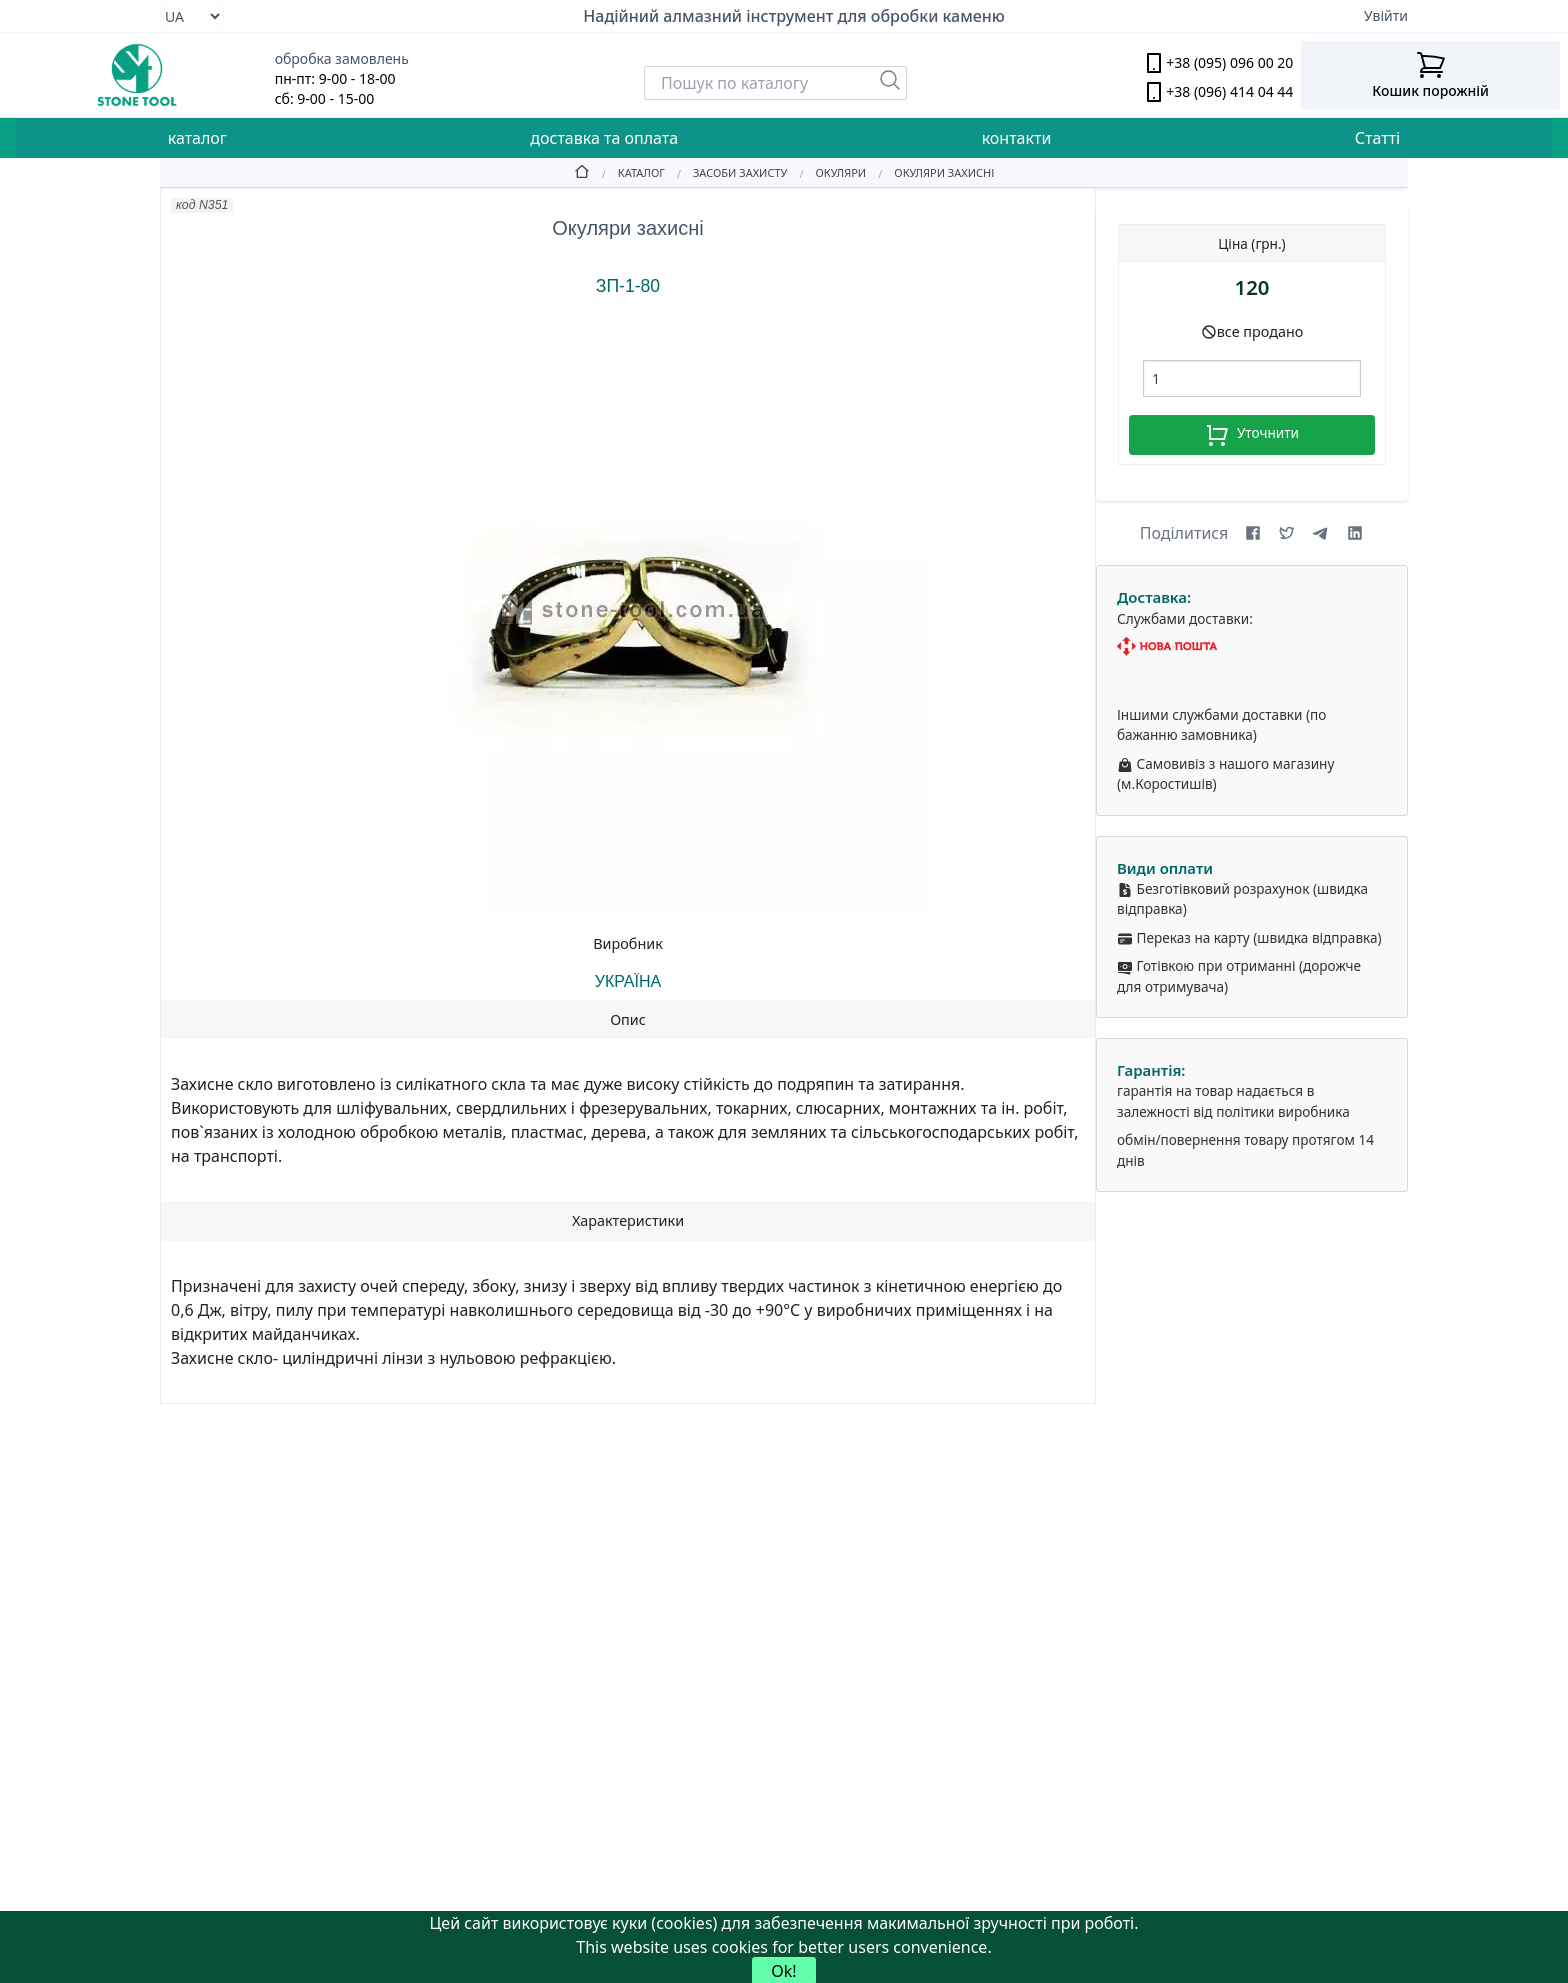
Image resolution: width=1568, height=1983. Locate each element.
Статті (1377, 138)
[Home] (582, 172)
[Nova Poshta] (1252, 646)
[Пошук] (890, 80)
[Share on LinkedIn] (1355, 533)
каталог (197, 138)
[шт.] (1252, 378)
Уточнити (1252, 435)
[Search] (775, 83)
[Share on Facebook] (1253, 533)
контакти (1017, 138)
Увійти (1386, 15)
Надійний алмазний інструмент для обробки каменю (794, 16)
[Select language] (192, 16)
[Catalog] (627, 172)
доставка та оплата (604, 138)
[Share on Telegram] (1321, 533)
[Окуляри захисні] (930, 172)
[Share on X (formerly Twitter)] (1287, 533)
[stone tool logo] (137, 75)
